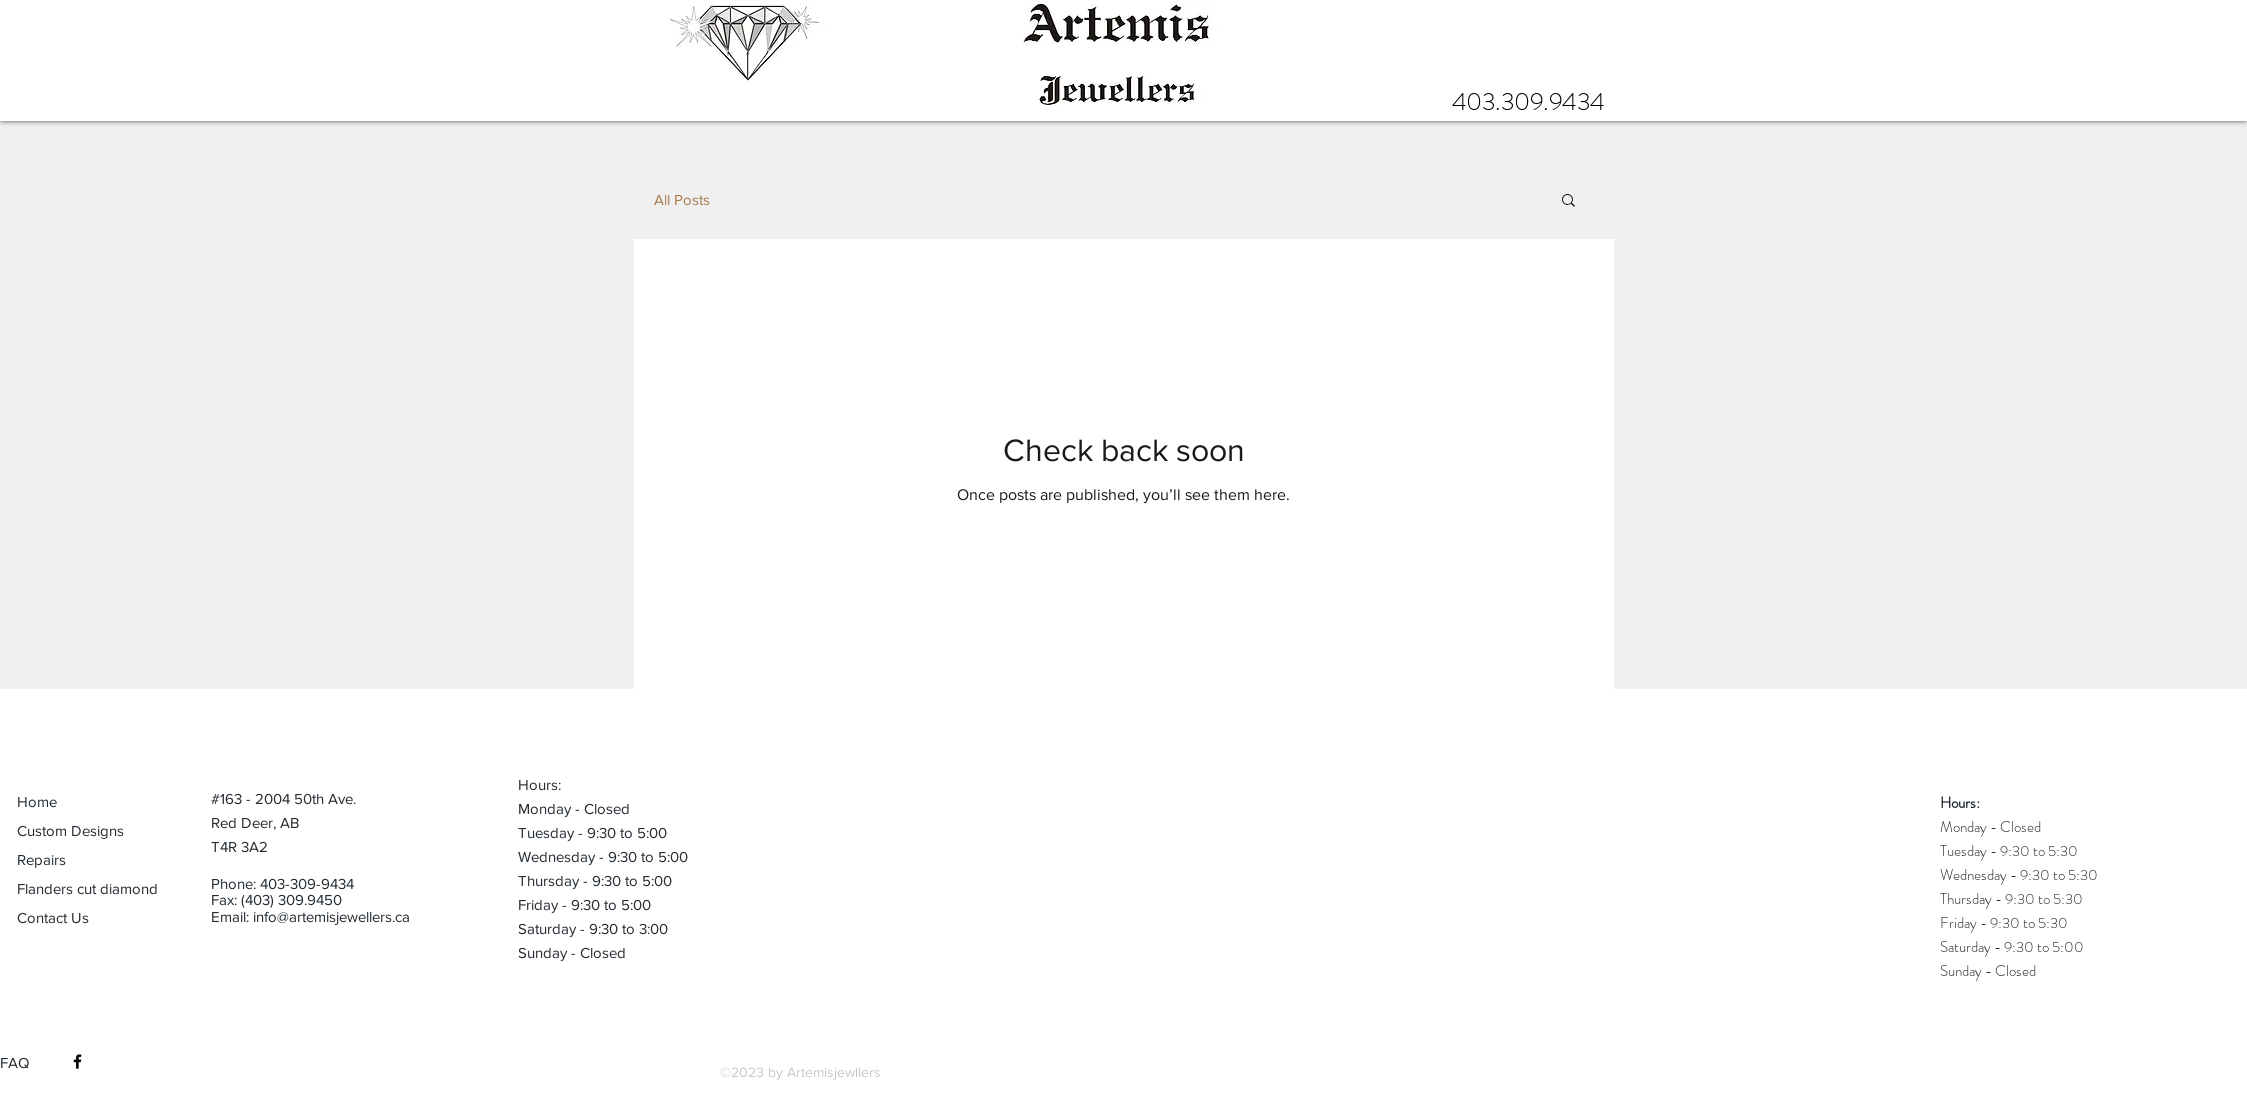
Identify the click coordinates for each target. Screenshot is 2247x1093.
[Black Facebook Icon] (77, 1061)
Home (37, 801)
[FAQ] (23, 1062)
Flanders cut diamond (87, 888)
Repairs (41, 859)
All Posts (682, 199)
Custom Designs (70, 830)
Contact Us (53, 917)
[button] (1568, 201)
